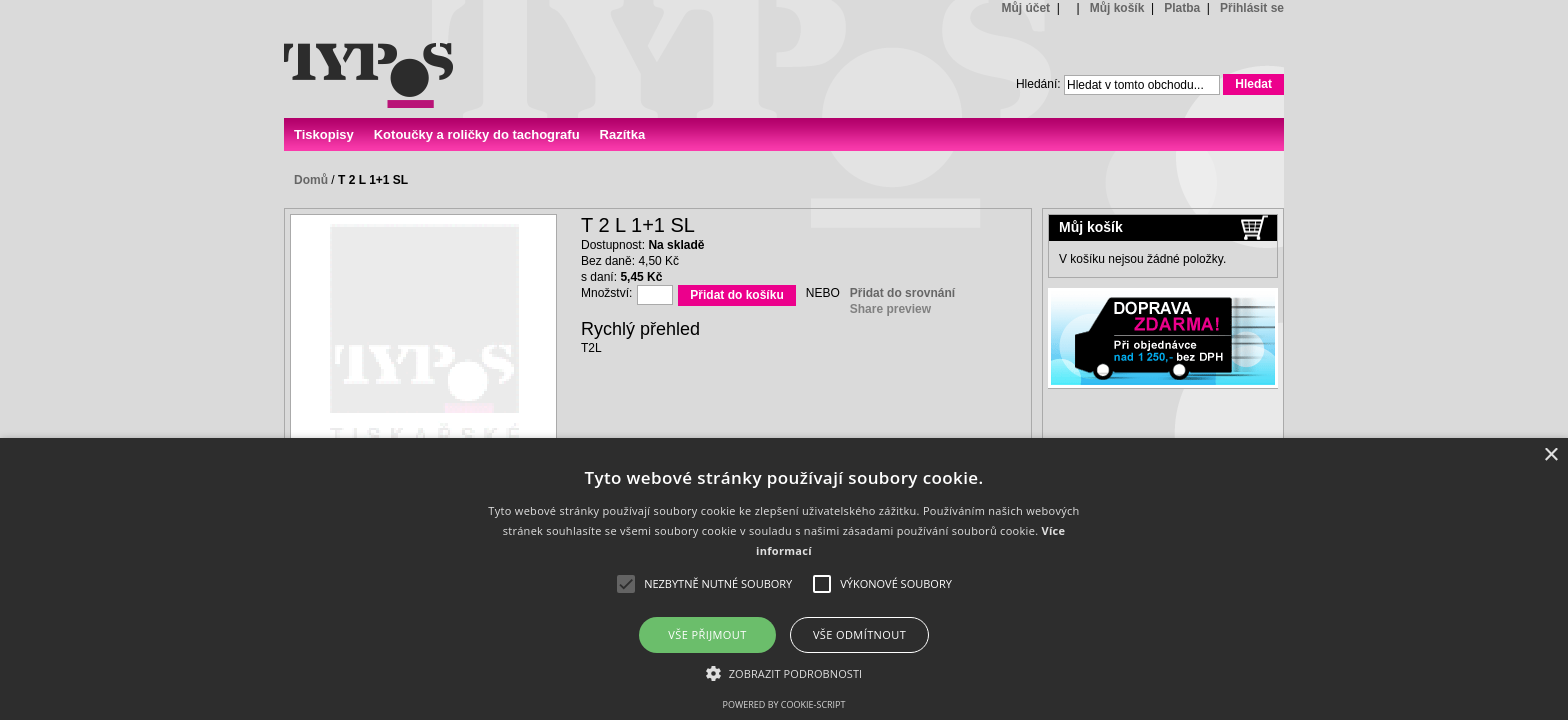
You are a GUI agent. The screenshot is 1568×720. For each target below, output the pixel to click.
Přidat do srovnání (902, 293)
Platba (1182, 8)
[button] (784, 672)
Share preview (890, 309)
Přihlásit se (1252, 8)
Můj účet (1025, 8)
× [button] (1550, 455)
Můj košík (1117, 8)
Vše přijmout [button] (707, 634)
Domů (311, 180)
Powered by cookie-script (784, 704)
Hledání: (1038, 84)
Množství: (606, 293)
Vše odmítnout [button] (859, 634)
